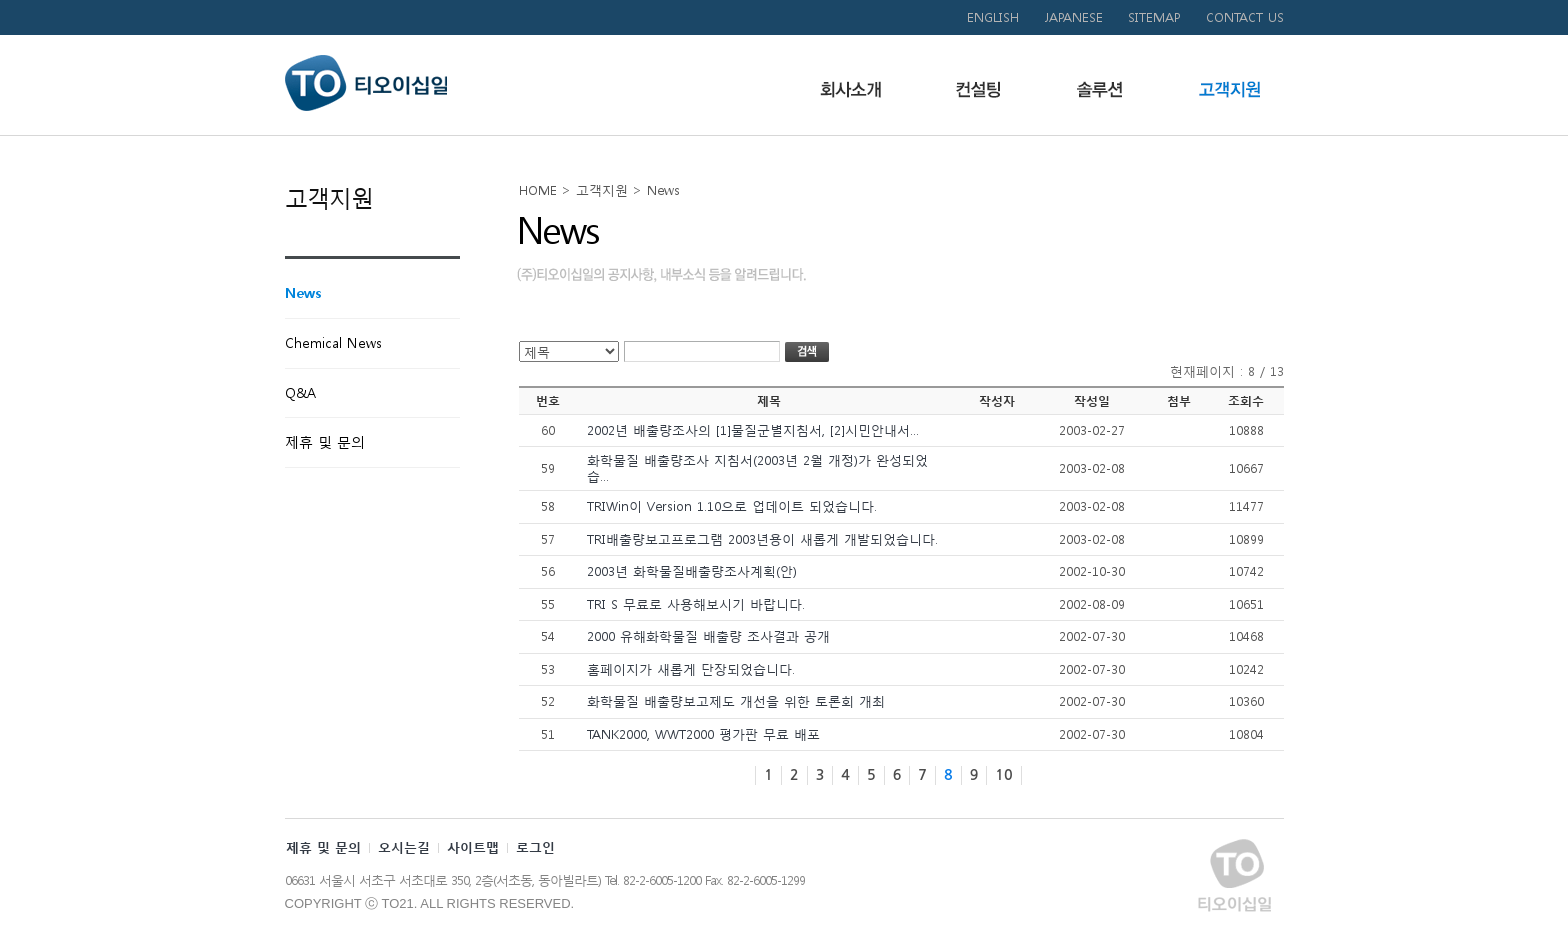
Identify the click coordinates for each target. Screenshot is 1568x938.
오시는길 (404, 847)
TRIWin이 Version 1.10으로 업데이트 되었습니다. (732, 506)
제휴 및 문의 (323, 847)
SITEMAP (1154, 17)
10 (1003, 775)
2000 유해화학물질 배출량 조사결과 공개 (708, 636)
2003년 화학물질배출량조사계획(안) (692, 571)
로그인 (535, 847)
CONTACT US (1245, 17)
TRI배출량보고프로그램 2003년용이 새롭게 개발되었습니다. (762, 539)
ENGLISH (993, 17)
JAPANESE (1073, 17)
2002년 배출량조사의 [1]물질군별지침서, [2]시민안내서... (753, 430)
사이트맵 (473, 847)
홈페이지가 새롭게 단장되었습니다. (691, 669)
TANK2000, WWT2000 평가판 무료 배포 (703, 734)
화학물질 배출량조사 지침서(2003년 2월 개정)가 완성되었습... (757, 468)
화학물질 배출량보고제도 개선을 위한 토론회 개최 (736, 701)
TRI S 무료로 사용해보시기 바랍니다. (696, 604)
